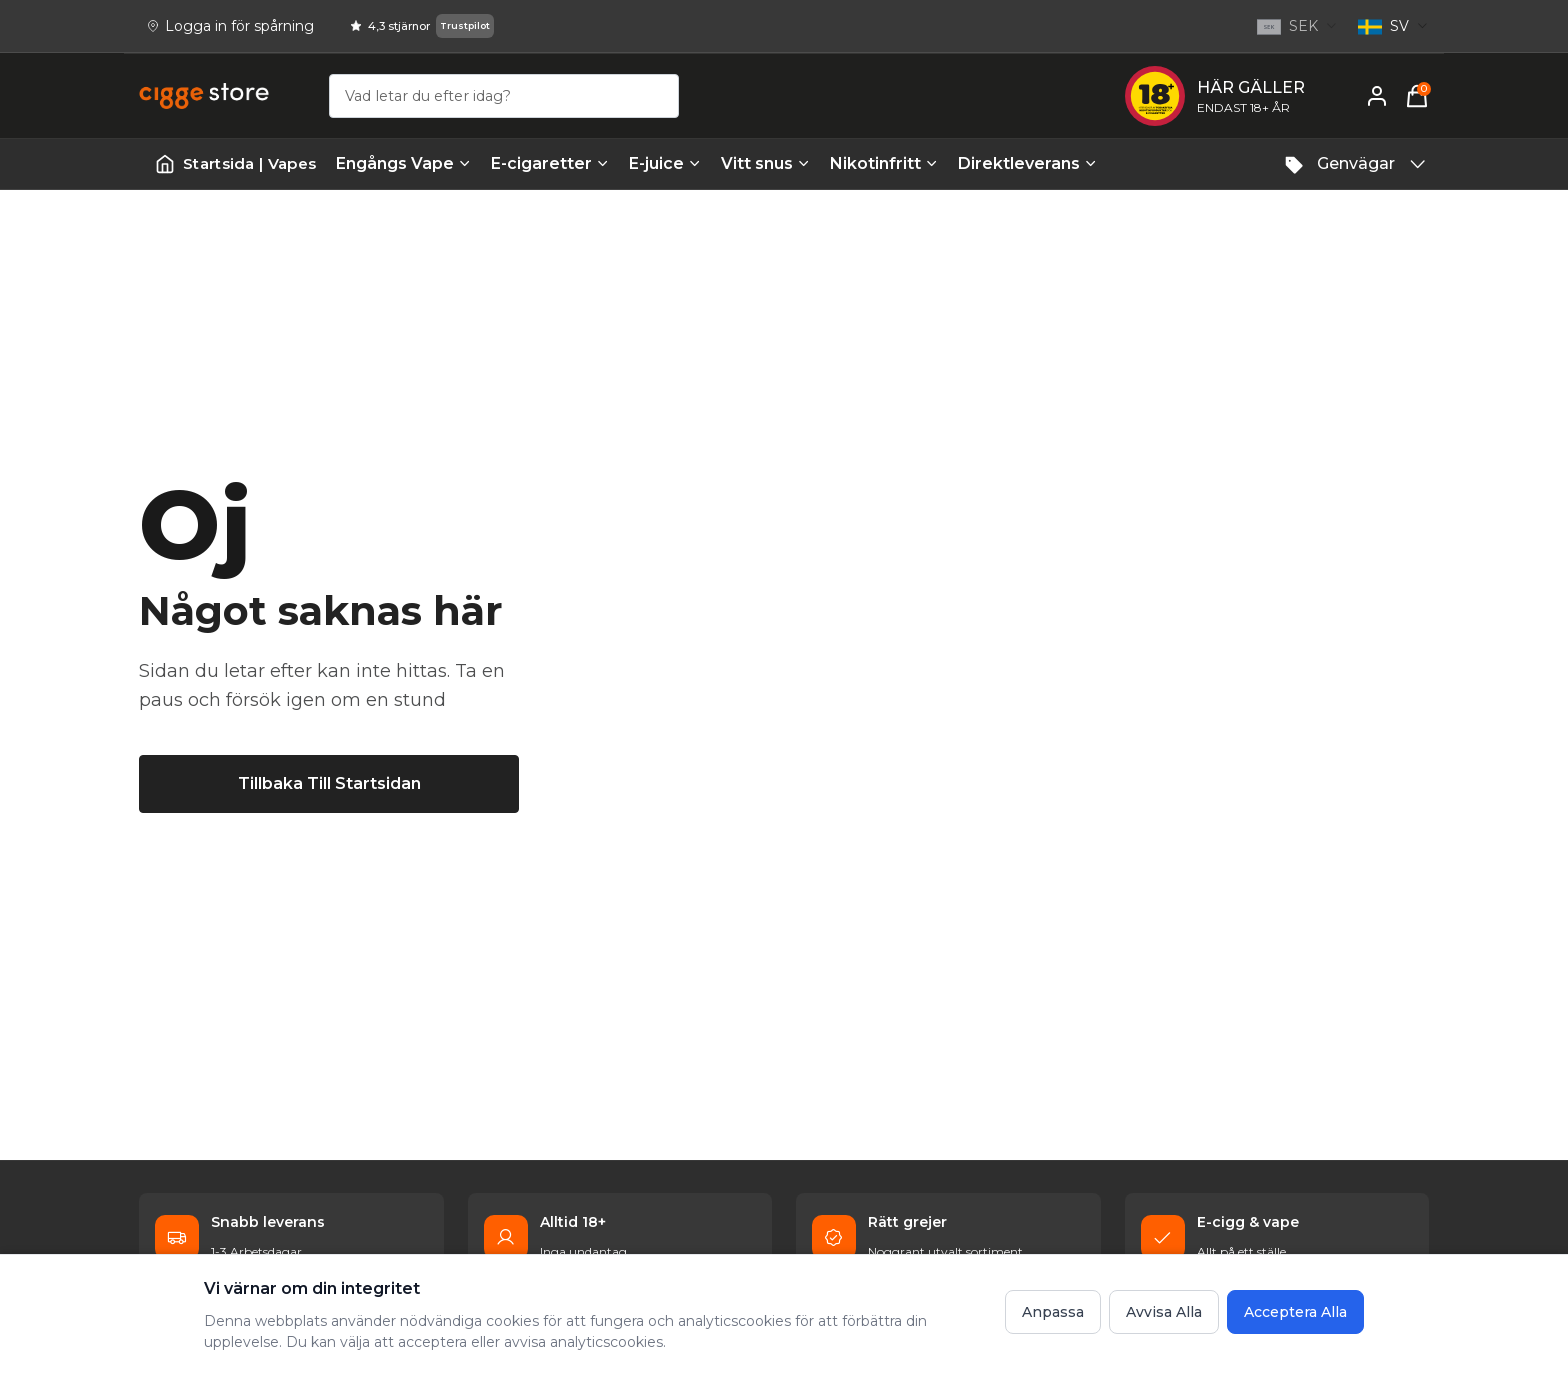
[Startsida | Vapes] (235, 164)
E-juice (665, 163)
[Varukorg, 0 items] (1417, 96)
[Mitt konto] (1377, 96)
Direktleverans (1027, 163)
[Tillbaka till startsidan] (329, 784)
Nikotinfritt (884, 163)
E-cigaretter (550, 163)
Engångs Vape (403, 163)
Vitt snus (765, 163)
